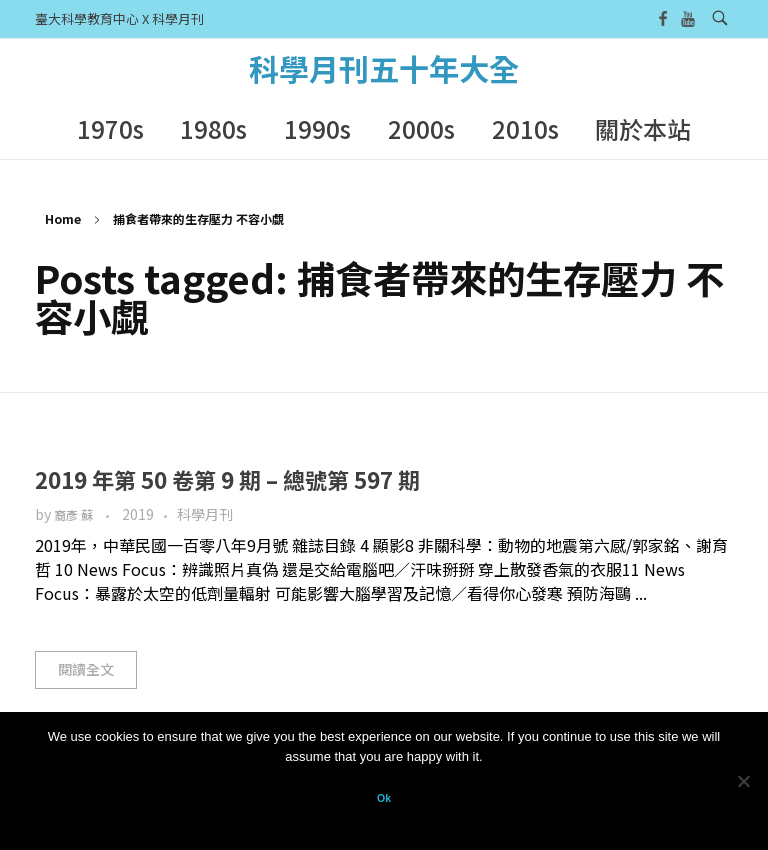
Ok (384, 798)
